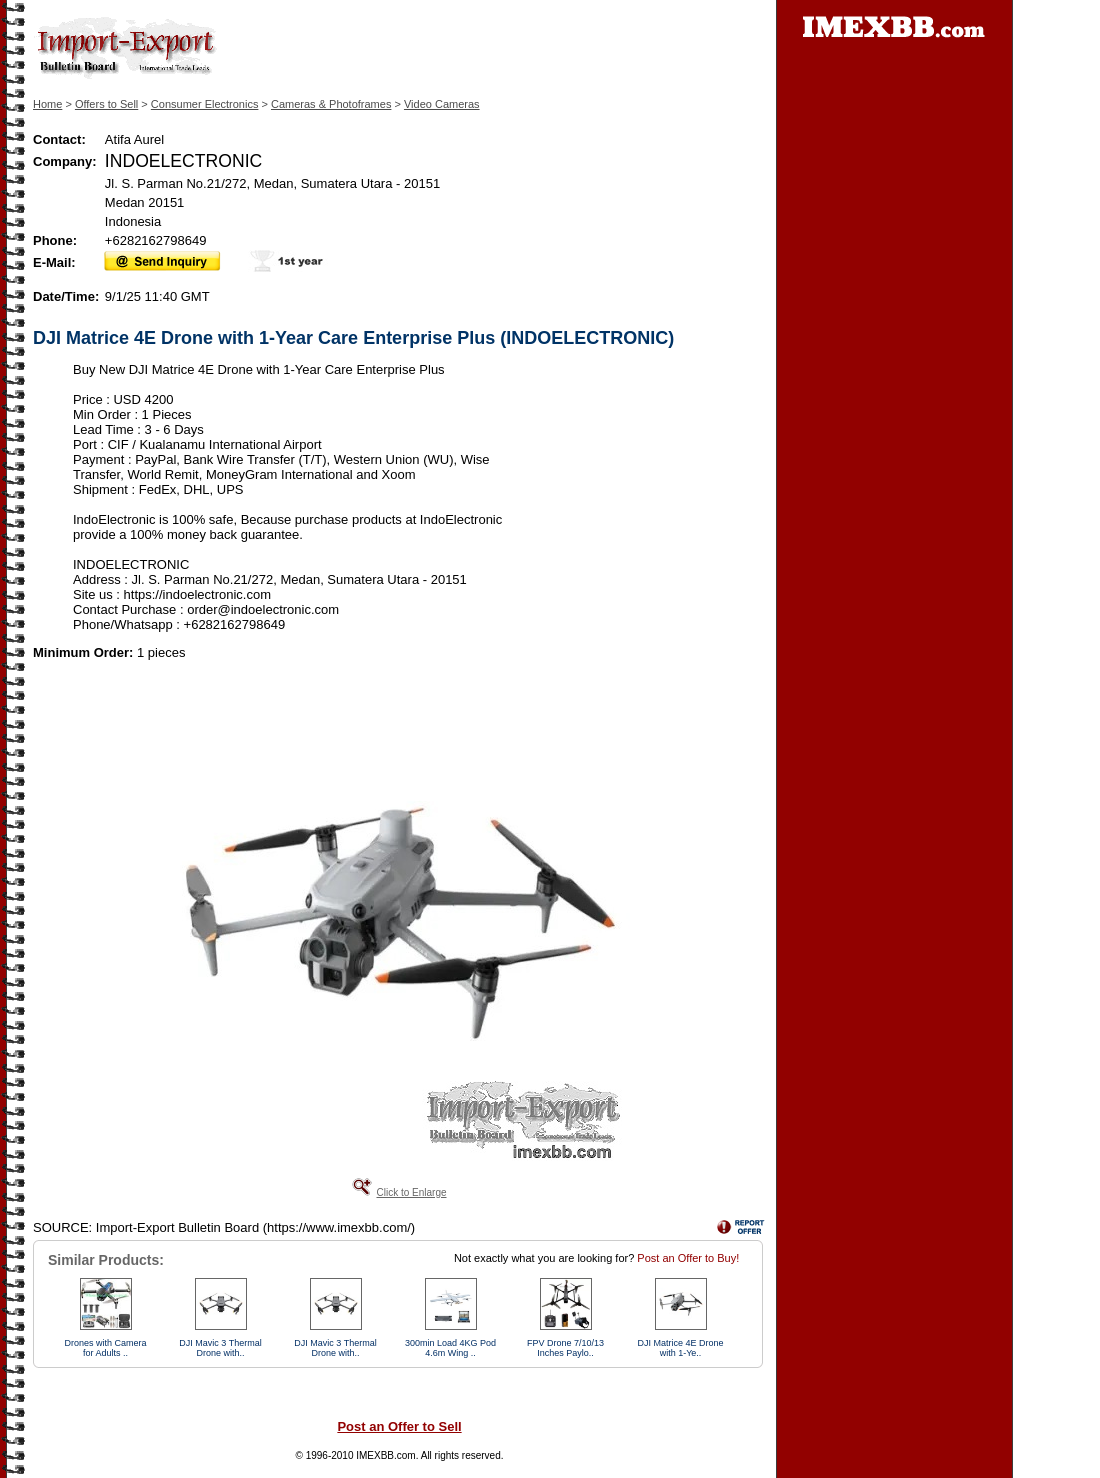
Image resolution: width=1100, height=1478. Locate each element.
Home (47, 104)
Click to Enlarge (411, 1192)
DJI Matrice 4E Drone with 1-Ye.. (680, 1348)
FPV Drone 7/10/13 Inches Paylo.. (565, 1348)
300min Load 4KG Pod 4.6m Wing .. (450, 1348)
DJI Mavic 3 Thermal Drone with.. (220, 1348)
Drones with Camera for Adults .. (105, 1348)
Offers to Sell (106, 104)
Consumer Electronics (205, 104)
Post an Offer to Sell (399, 1426)
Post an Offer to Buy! (688, 1258)
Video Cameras (442, 104)
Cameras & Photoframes (331, 104)
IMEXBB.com (385, 1455)
